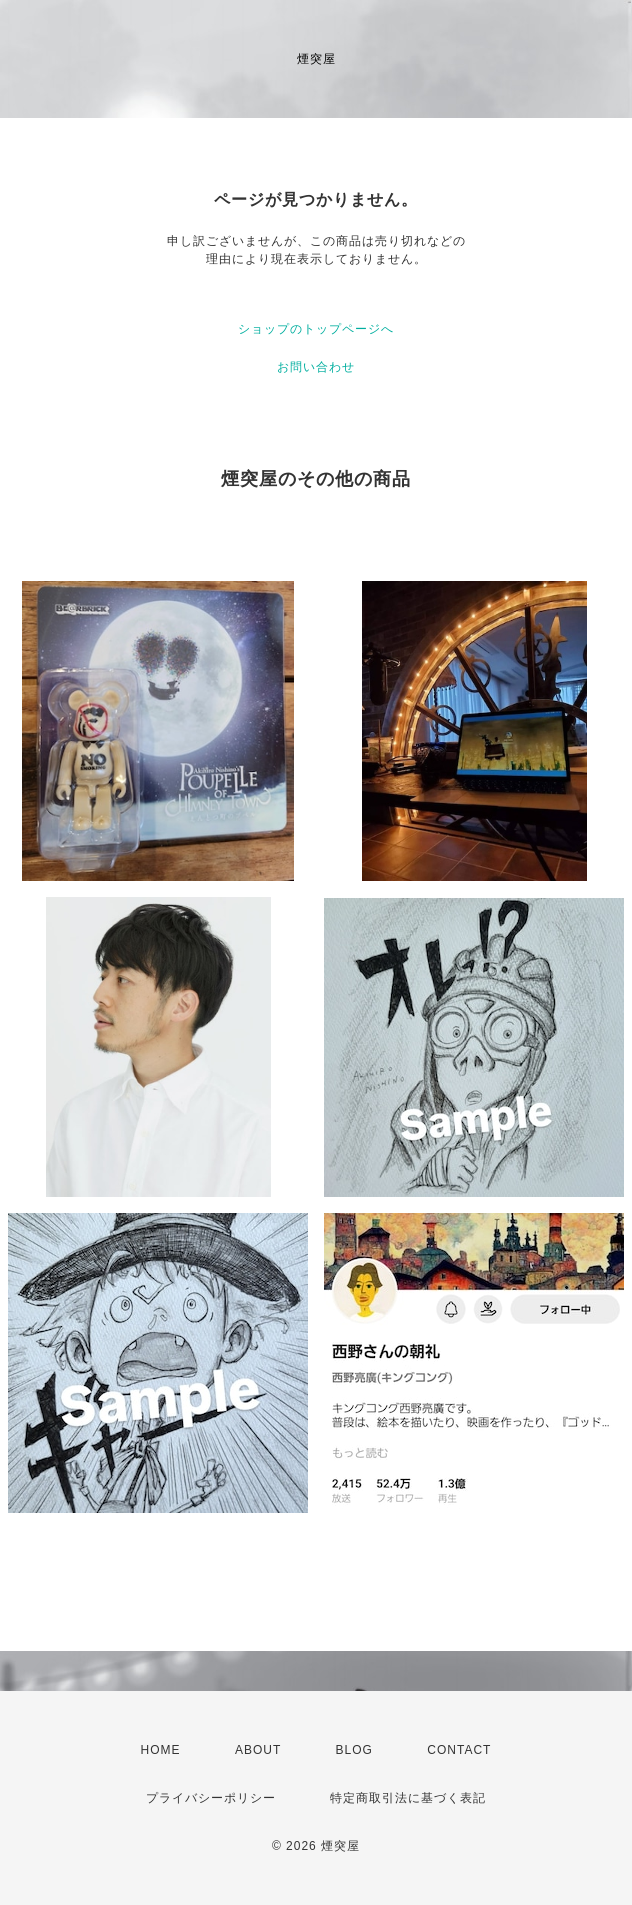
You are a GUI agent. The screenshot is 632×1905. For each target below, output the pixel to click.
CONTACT (459, 1750)
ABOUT (258, 1750)
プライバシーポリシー (211, 1798)
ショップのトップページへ (316, 329)
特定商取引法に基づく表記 (408, 1798)
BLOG (354, 1750)
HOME (161, 1750)
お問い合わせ (316, 367)
